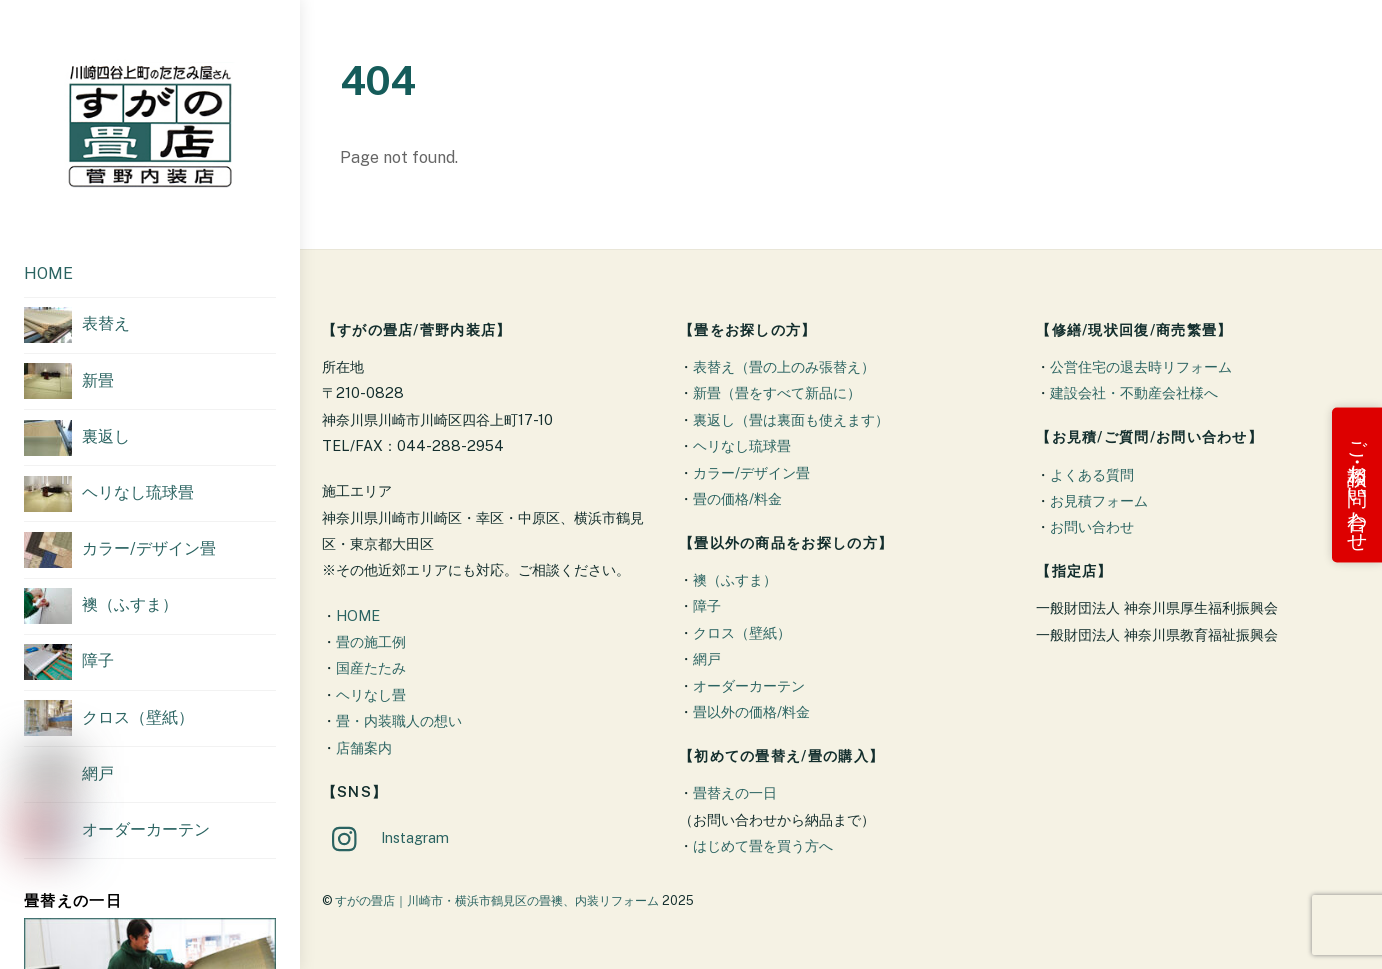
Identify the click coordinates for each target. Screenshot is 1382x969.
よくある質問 (1092, 474)
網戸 (707, 658)
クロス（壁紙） (742, 632)
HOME (48, 273)
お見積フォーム (1099, 500)
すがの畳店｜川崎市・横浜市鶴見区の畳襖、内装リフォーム (497, 900)
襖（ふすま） (735, 579)
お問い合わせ (1092, 526)
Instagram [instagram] (385, 837)
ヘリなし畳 (371, 694)
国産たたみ (371, 667)
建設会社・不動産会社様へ (1134, 392)
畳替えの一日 (735, 792)
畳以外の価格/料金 (751, 711)
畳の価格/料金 (737, 498)
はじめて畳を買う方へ (763, 845)
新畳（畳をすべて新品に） (777, 392)
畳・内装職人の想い (399, 720)
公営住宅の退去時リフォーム (1141, 366)
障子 (707, 605)
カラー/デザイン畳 (751, 472)
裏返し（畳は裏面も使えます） (791, 419)
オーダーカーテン (749, 685)
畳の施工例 (371, 641)
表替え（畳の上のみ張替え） (784, 366)
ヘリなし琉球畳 (742, 445)
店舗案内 (364, 747)
